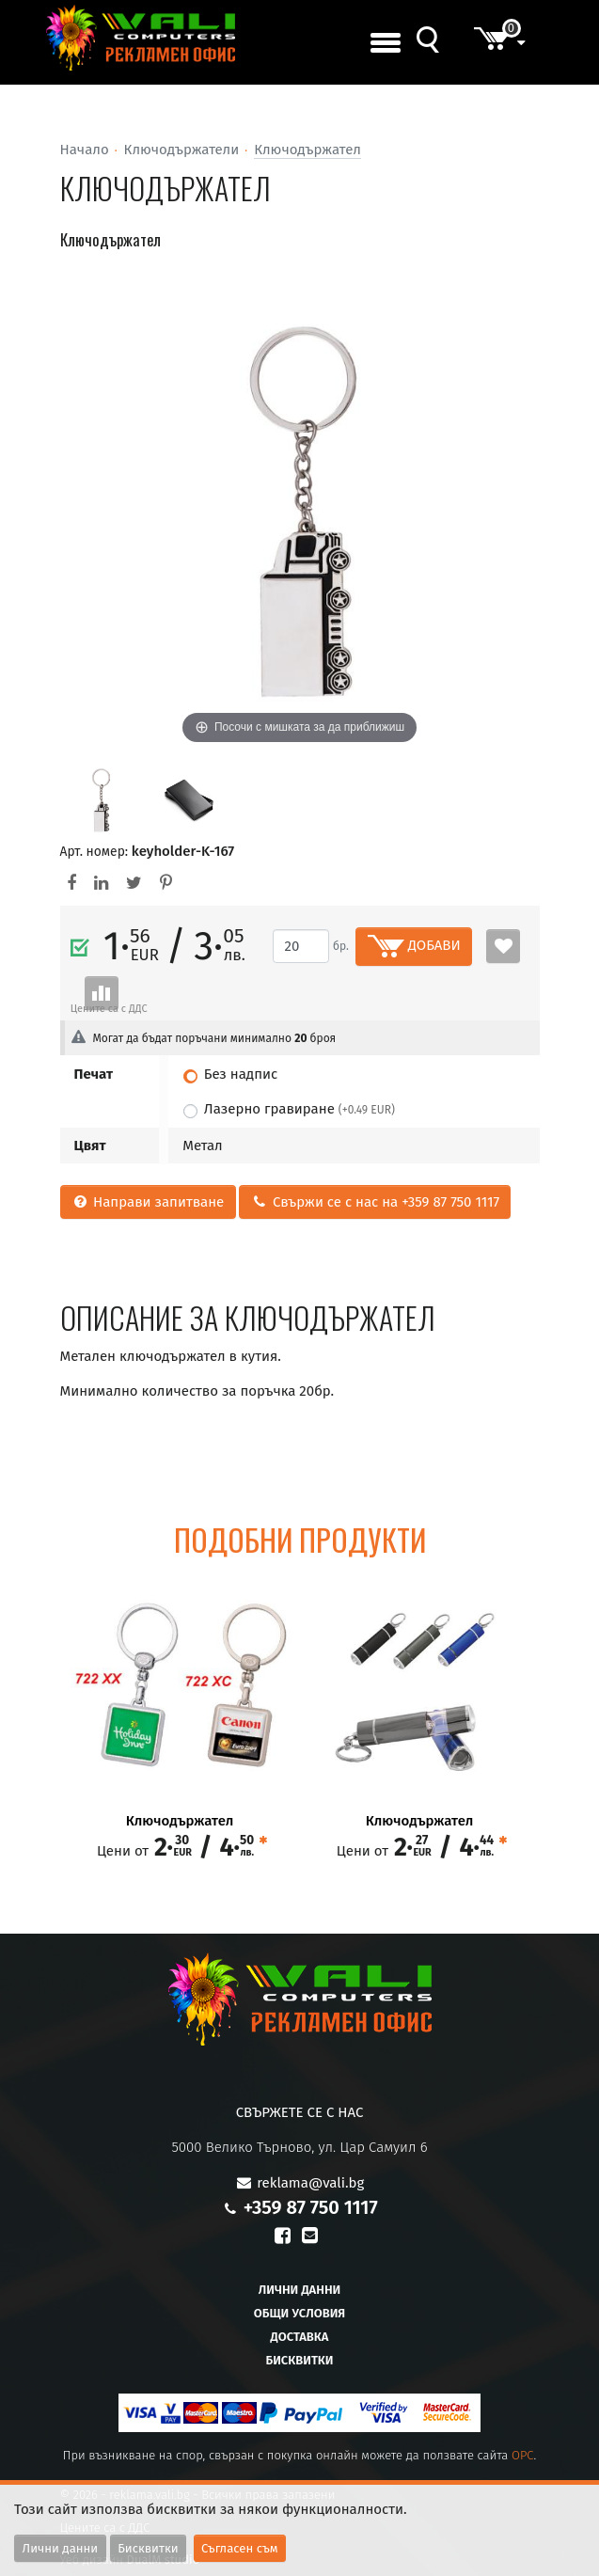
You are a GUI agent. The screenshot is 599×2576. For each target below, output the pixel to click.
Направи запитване (148, 1201)
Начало (84, 149)
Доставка (300, 2337)
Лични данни (300, 2290)
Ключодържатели (182, 149)
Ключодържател (307, 149)
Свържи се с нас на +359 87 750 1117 (375, 1201)
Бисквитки (299, 2360)
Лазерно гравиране (299, 1108)
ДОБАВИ (414, 946)
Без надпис (240, 1074)
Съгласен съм (239, 2548)
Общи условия (299, 2313)
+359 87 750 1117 (311, 2207)
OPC (523, 2455)
